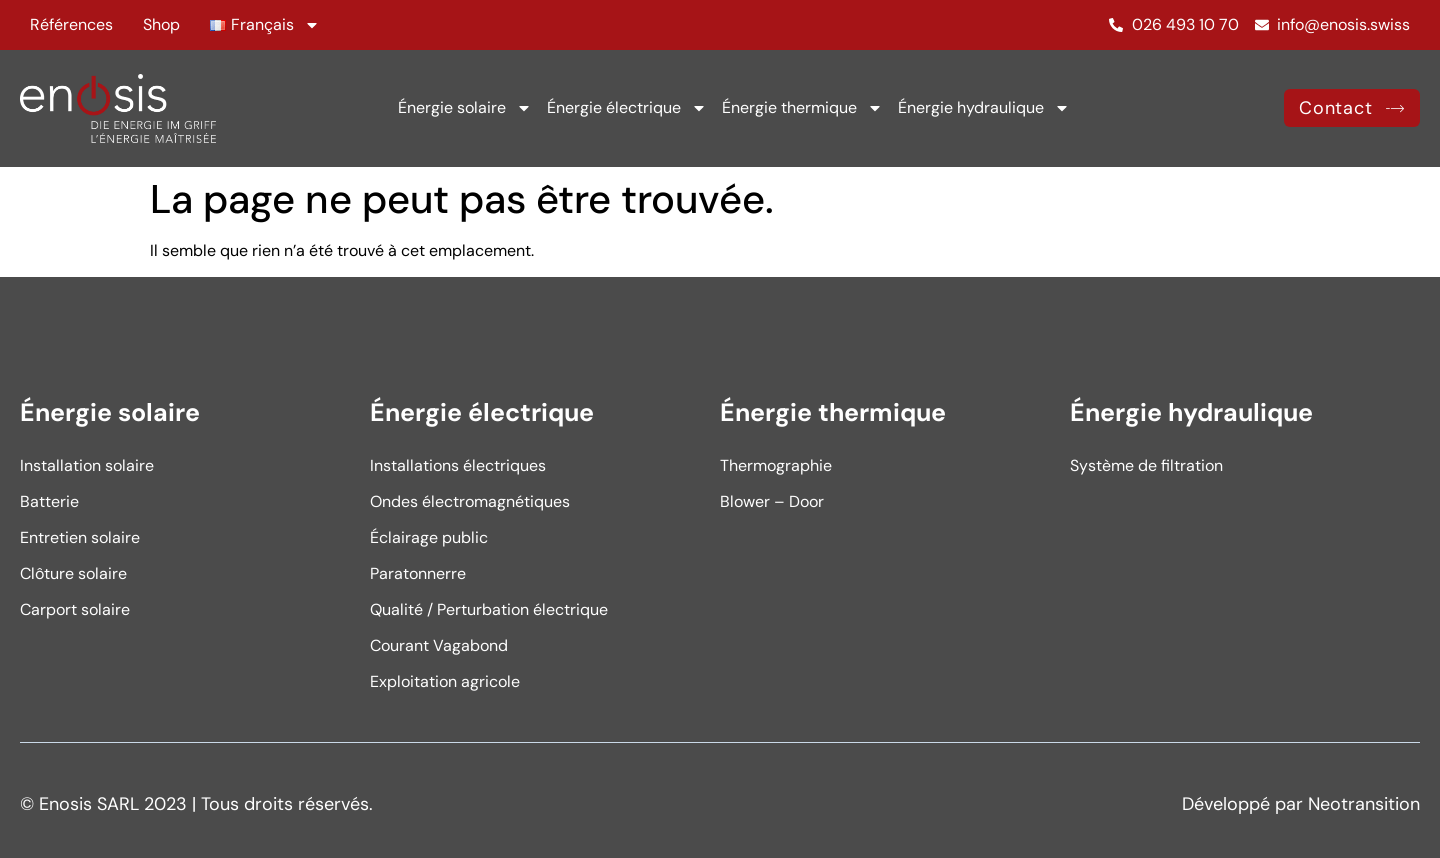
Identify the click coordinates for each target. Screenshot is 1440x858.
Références (71, 24)
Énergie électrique (627, 108)
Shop (161, 24)
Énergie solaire (465, 108)
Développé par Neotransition (1301, 804)
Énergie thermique (802, 108)
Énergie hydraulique (984, 108)
